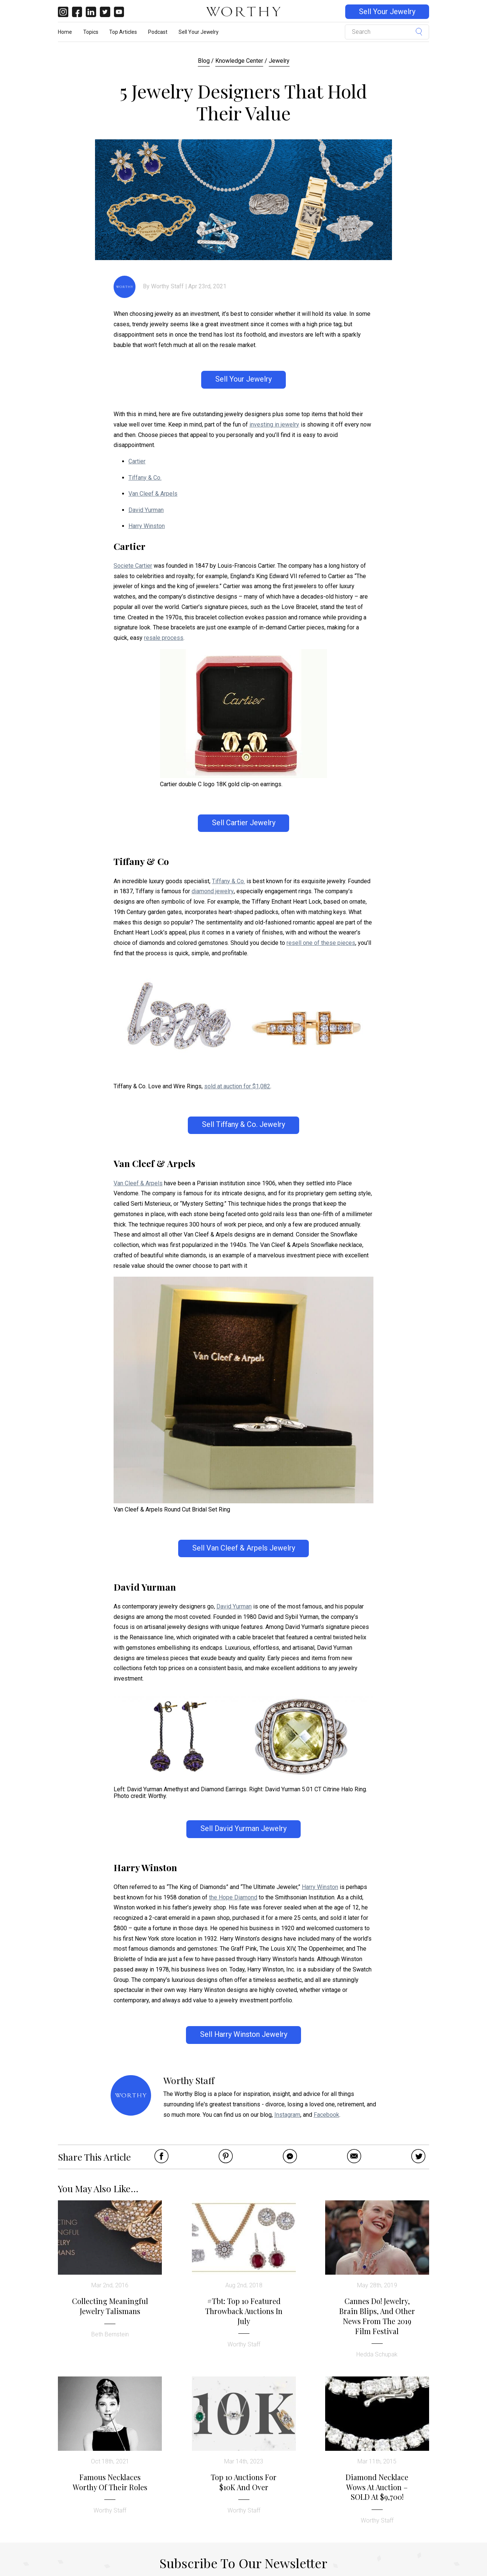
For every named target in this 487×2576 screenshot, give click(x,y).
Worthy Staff (167, 286)
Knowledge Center (239, 60)
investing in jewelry (274, 424)
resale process (163, 637)
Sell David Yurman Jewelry (243, 1828)
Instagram (287, 2114)
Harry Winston (146, 525)
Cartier (137, 461)
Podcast (157, 32)
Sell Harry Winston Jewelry (243, 2034)
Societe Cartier (133, 565)
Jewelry (279, 60)
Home (65, 32)
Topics (90, 32)
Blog (204, 60)
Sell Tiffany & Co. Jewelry (243, 1124)
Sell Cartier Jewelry (243, 823)
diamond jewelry (213, 891)
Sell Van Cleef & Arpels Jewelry (243, 1548)
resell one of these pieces (321, 942)
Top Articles (123, 32)
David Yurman (146, 509)
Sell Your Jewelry (387, 11)
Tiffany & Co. (144, 477)
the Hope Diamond (233, 1897)
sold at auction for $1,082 (237, 1086)
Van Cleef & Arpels (152, 493)
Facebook (326, 2114)
